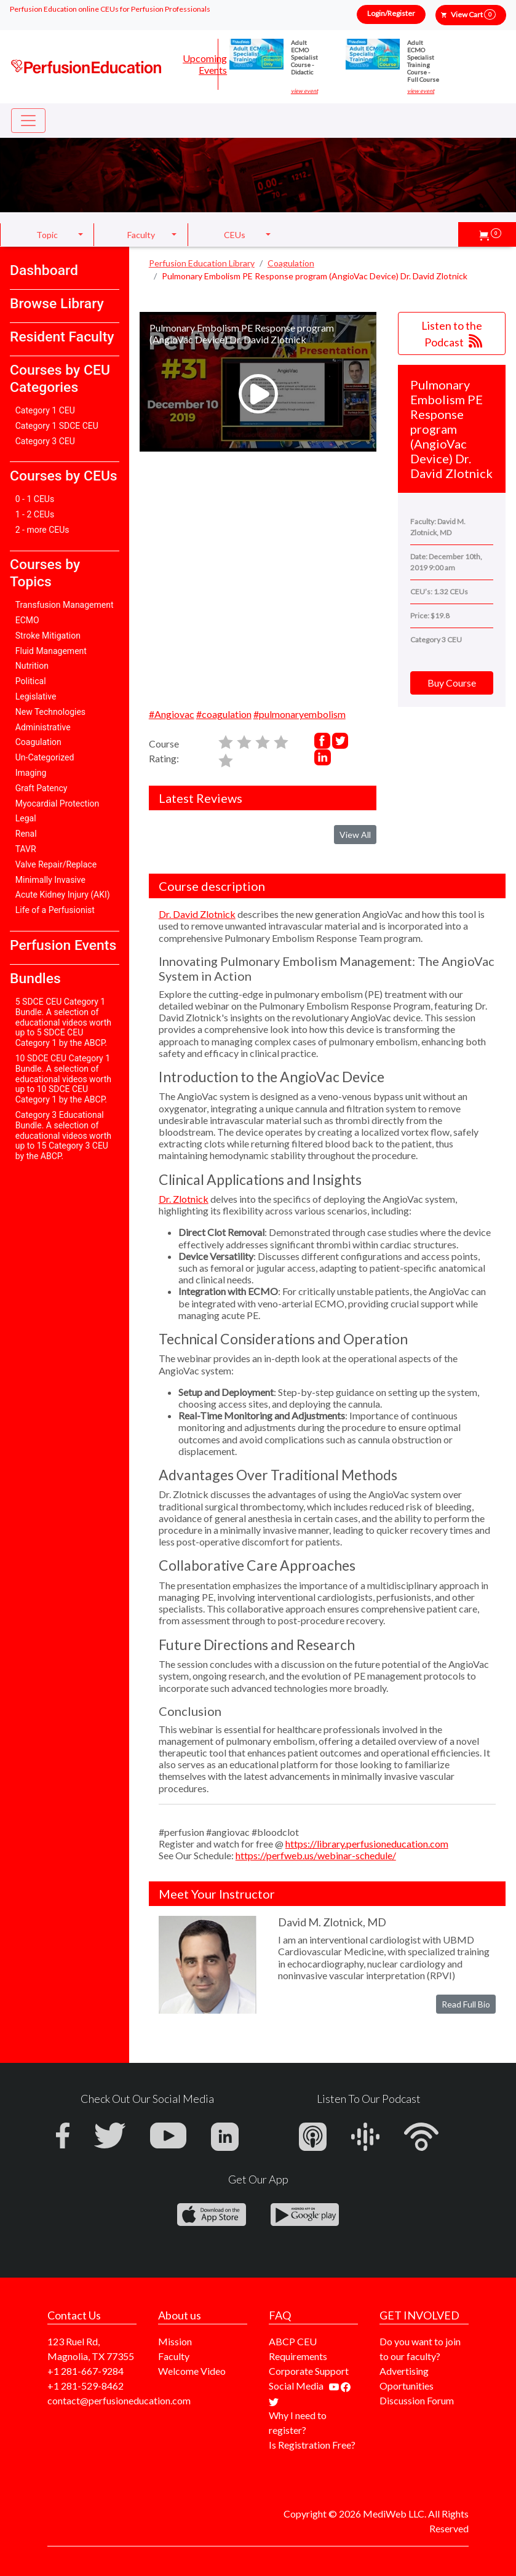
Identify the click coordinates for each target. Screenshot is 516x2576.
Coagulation (38, 742)
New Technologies (50, 712)
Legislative (36, 696)
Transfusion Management (64, 605)
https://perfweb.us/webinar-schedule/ (316, 1855)
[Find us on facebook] (346, 2385)
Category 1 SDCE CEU (56, 426)
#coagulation (224, 714)
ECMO (27, 620)
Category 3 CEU (45, 441)
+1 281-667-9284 (85, 2371)
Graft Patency (41, 788)
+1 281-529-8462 (85, 2385)
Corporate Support (309, 2371)
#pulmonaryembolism (299, 714)
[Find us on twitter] (274, 2400)
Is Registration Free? (312, 2444)
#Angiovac (171, 714)
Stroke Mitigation (48, 635)
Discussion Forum (416, 2400)
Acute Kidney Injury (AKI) (62, 894)
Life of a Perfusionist (55, 910)
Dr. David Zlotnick (197, 914)
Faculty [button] (141, 234)
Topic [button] (47, 234)
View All (355, 834)
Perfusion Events (63, 945)
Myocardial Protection (57, 803)
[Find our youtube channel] (335, 2385)
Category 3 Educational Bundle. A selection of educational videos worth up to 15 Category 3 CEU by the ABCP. (63, 1135)
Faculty (173, 2356)
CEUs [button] (234, 234)
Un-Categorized (44, 757)
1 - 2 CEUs (34, 514)
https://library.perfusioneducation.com (366, 1843)
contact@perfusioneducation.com (119, 2400)
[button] (490, 234)
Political (30, 681)
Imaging (31, 773)
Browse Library (57, 303)
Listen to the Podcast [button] (451, 334)
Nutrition (32, 666)
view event (304, 91)
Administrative (43, 727)
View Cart (473, 14)
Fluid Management (51, 651)
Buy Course (451, 682)
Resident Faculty (62, 337)
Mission (175, 2341)
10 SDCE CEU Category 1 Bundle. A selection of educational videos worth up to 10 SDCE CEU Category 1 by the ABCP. (63, 1078)
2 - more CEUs (42, 530)
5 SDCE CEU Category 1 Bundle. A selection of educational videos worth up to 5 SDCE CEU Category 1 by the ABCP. (63, 1022)
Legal (25, 818)
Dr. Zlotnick (183, 1199)
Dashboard (44, 270)
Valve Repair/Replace (56, 864)
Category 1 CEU (45, 410)
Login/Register (391, 13)
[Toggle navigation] (28, 120)
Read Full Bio (466, 2004)
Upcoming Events (205, 64)
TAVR (25, 849)
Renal (26, 834)
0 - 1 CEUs (34, 499)
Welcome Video (192, 2371)
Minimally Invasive (50, 880)
